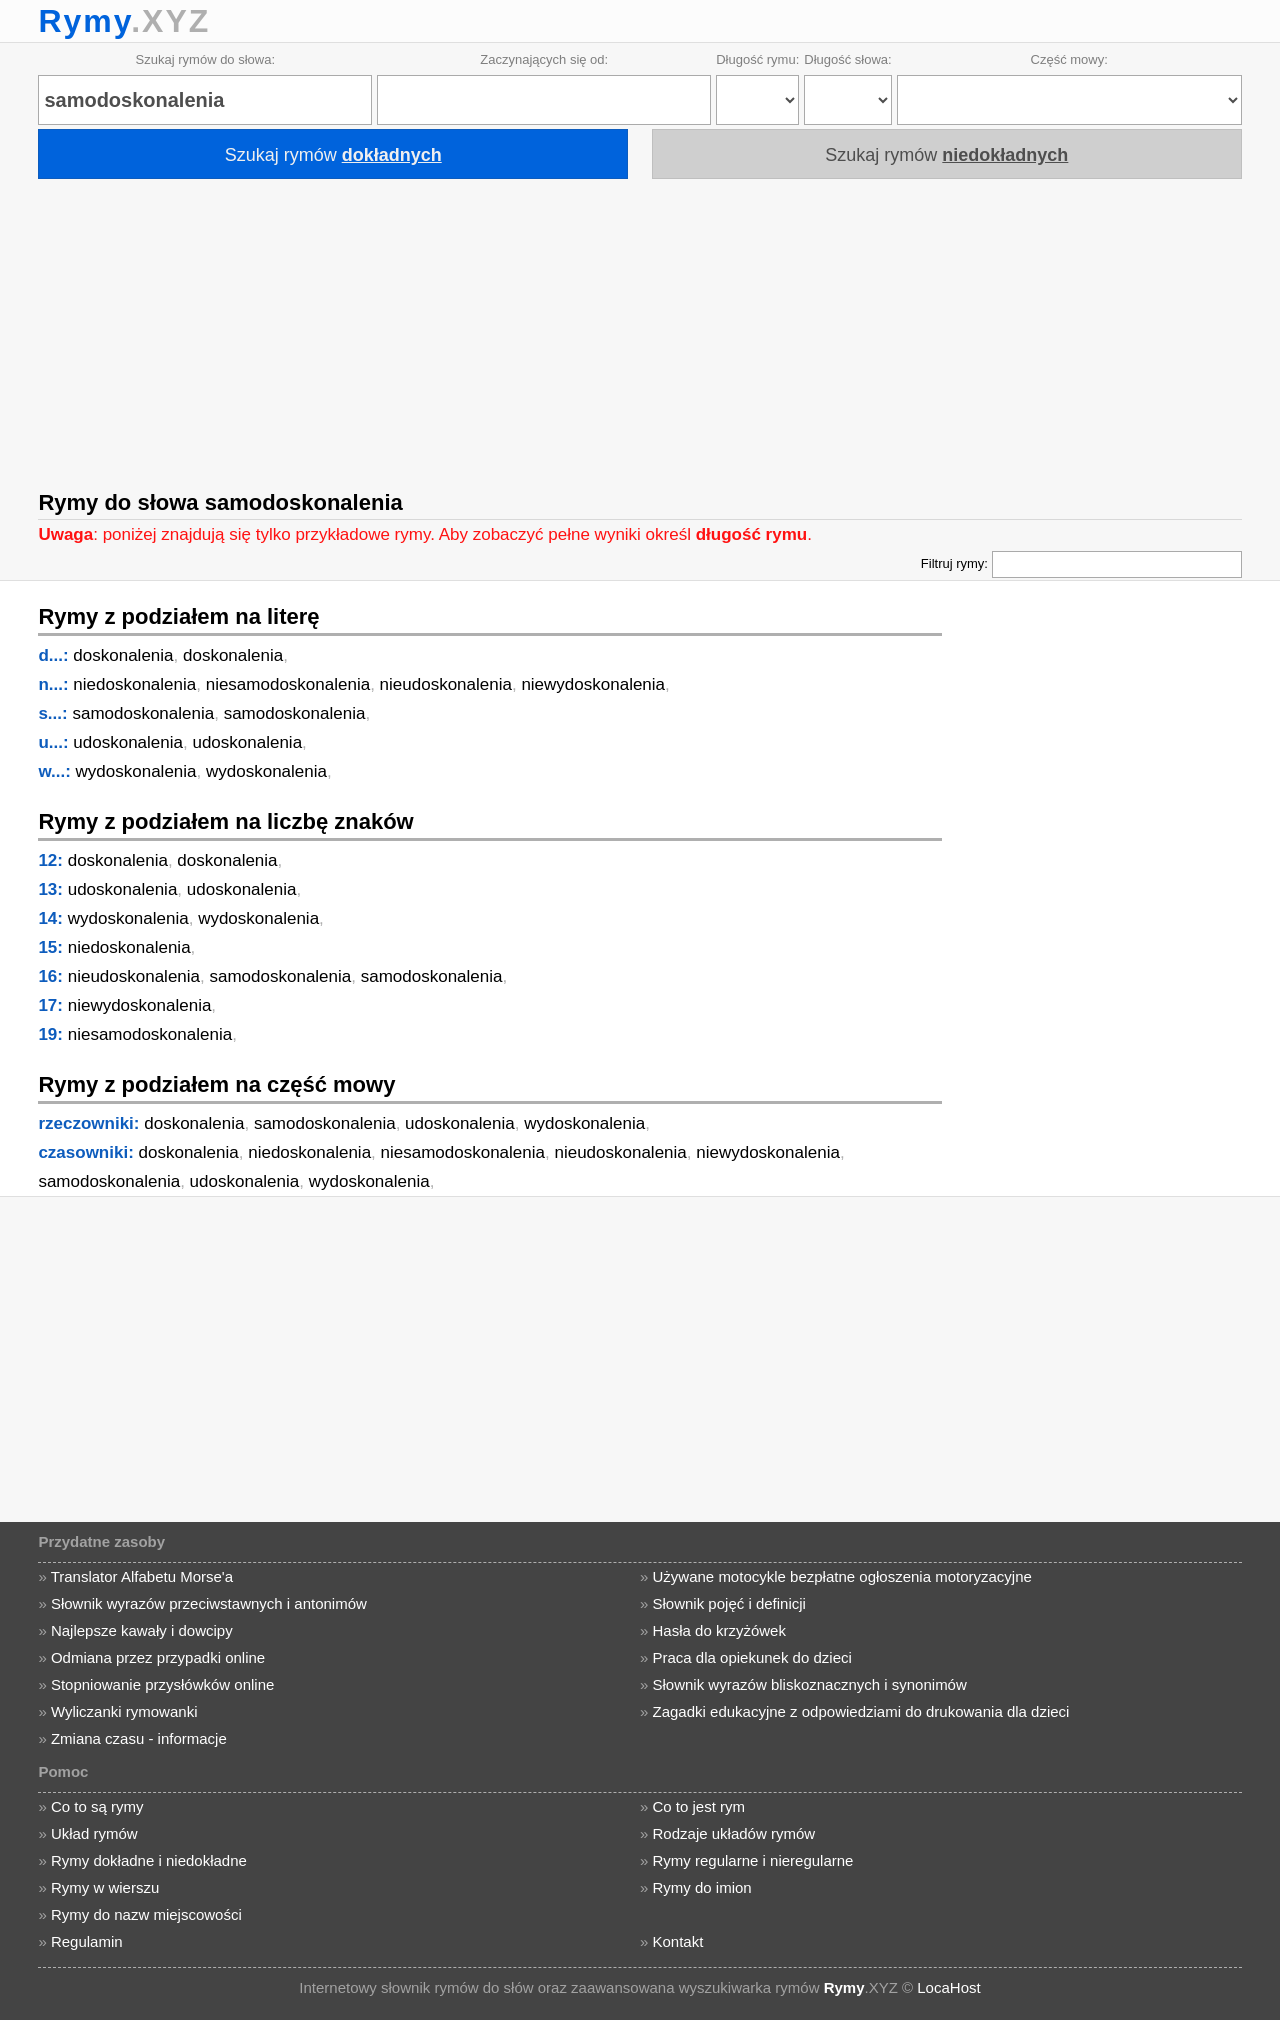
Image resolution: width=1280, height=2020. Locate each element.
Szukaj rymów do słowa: (205, 59)
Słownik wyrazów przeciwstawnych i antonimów (209, 1603)
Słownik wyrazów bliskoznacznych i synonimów (810, 1684)
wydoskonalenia (136, 771)
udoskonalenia (128, 742)
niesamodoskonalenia (288, 684)
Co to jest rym (699, 1806)
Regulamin (87, 1941)
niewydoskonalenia (593, 684)
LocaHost (948, 1987)
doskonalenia (123, 655)
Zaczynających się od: (544, 59)
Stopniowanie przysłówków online (162, 1684)
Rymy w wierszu (105, 1887)
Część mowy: (1069, 59)
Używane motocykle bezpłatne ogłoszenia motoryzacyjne (842, 1576)
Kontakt (678, 1941)
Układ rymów (94, 1833)
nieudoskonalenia (446, 684)
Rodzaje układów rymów (734, 1833)
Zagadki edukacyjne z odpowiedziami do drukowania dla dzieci (861, 1711)
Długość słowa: (847, 59)
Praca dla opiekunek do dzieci (752, 1657)
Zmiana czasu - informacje (139, 1738)
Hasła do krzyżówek (719, 1630)
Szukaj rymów (333, 155)
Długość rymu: (757, 59)
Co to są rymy (97, 1806)
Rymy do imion (702, 1887)
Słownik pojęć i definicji (729, 1603)
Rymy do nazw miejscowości (146, 1914)
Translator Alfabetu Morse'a (142, 1576)
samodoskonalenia (143, 713)
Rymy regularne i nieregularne (753, 1860)
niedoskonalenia (134, 684)
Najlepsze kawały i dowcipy (142, 1630)
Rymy (84, 21)
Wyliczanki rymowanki (124, 1711)
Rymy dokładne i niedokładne (149, 1860)
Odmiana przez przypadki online (158, 1657)
